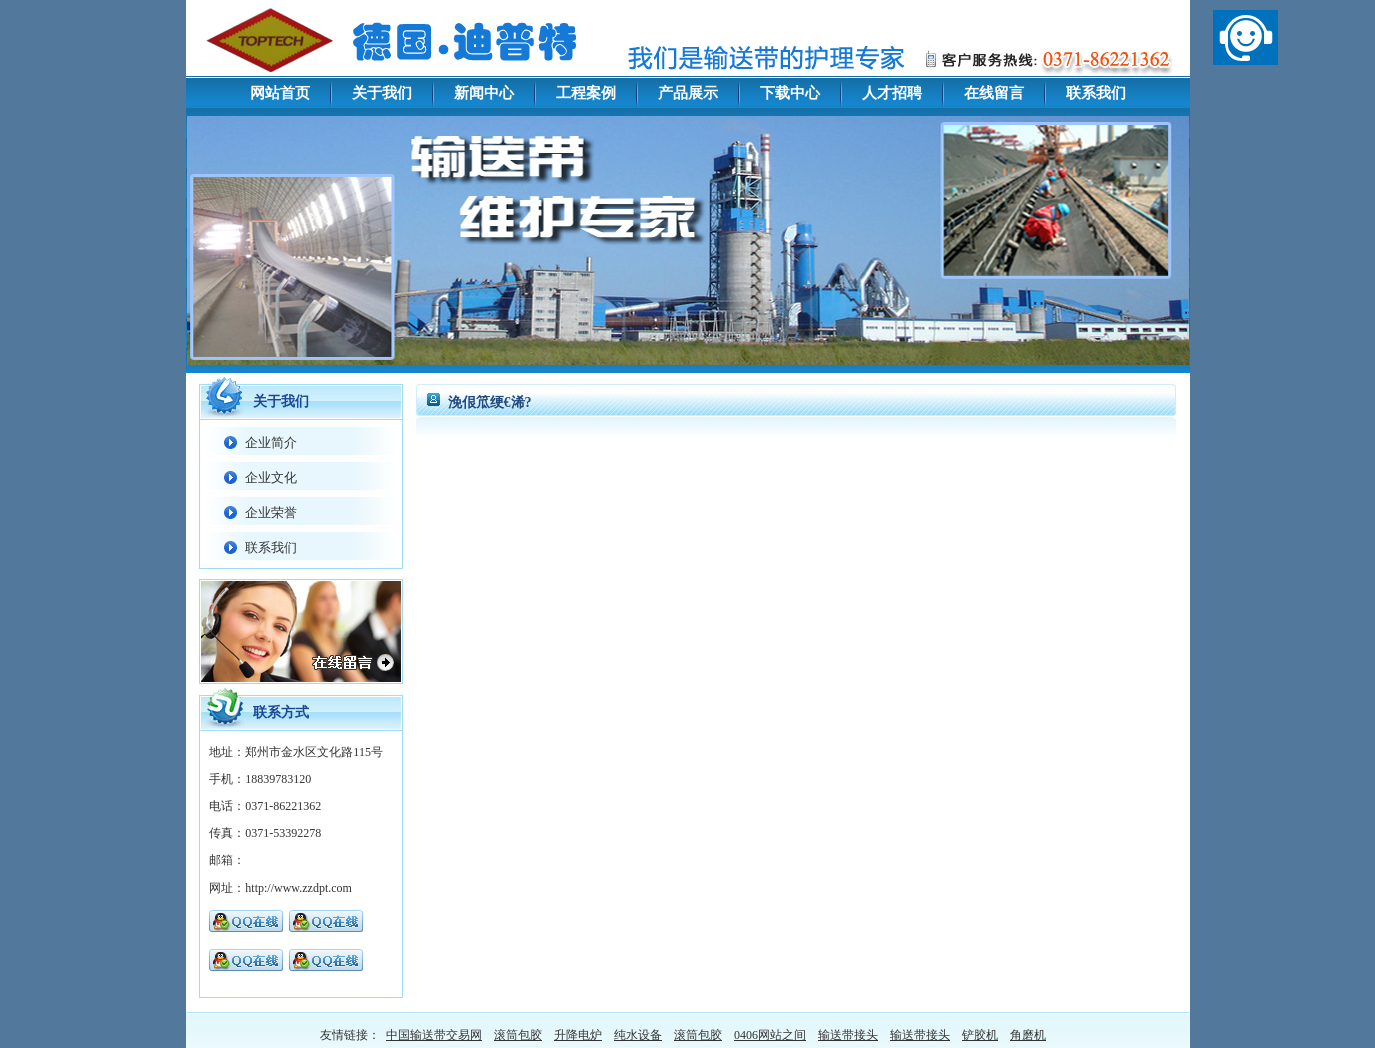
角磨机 (1028, 1035)
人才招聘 (892, 93)
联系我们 (1096, 93)
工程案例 (586, 93)
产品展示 (688, 93)
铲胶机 (980, 1035)
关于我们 (382, 93)
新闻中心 (484, 93)
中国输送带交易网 (434, 1035)
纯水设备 (638, 1035)
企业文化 (271, 477)
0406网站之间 (770, 1035)
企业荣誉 (271, 512)
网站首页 (280, 93)
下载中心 (790, 93)
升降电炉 (578, 1035)
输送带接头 (848, 1035)
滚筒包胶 (518, 1035)
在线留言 (994, 93)
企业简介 (271, 442)
